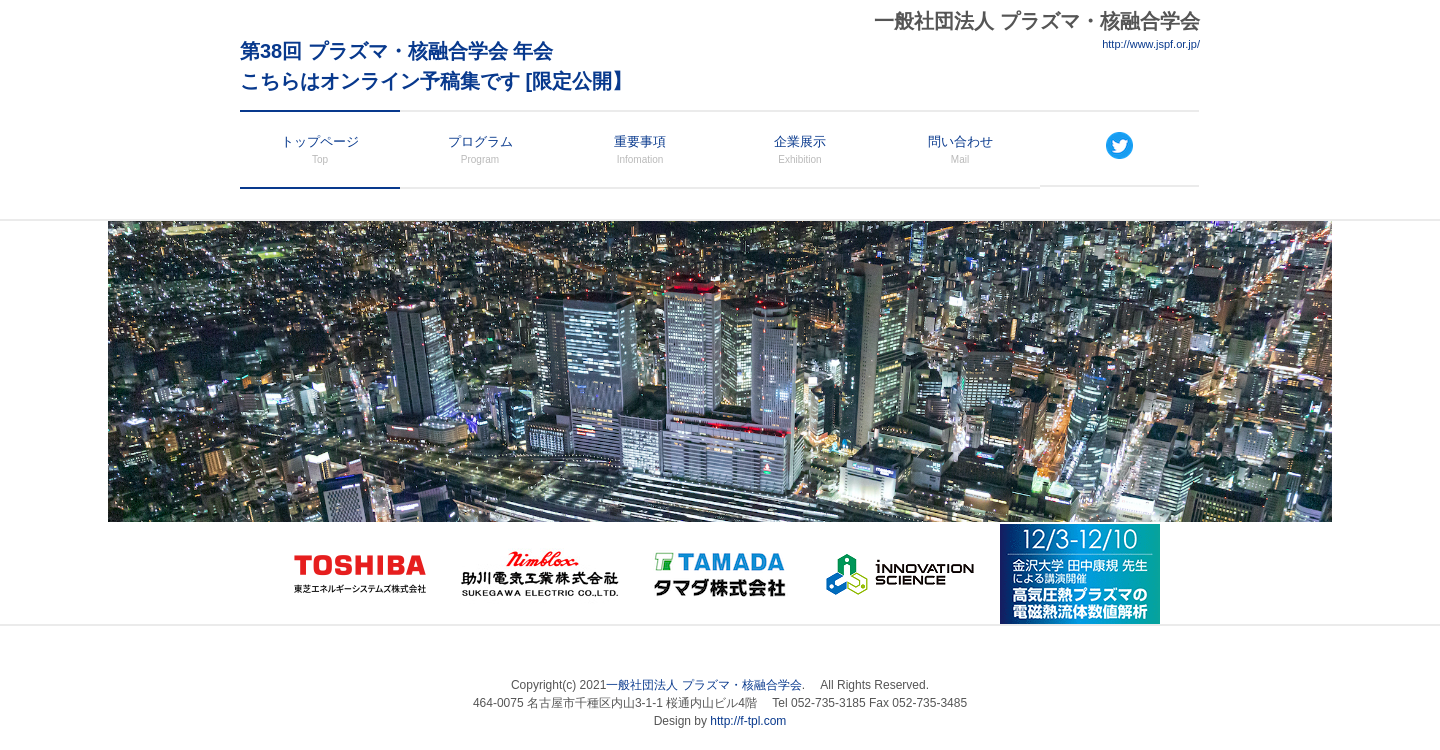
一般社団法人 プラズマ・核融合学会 (703, 685)
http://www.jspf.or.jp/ (1151, 44)
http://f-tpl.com (748, 721)
